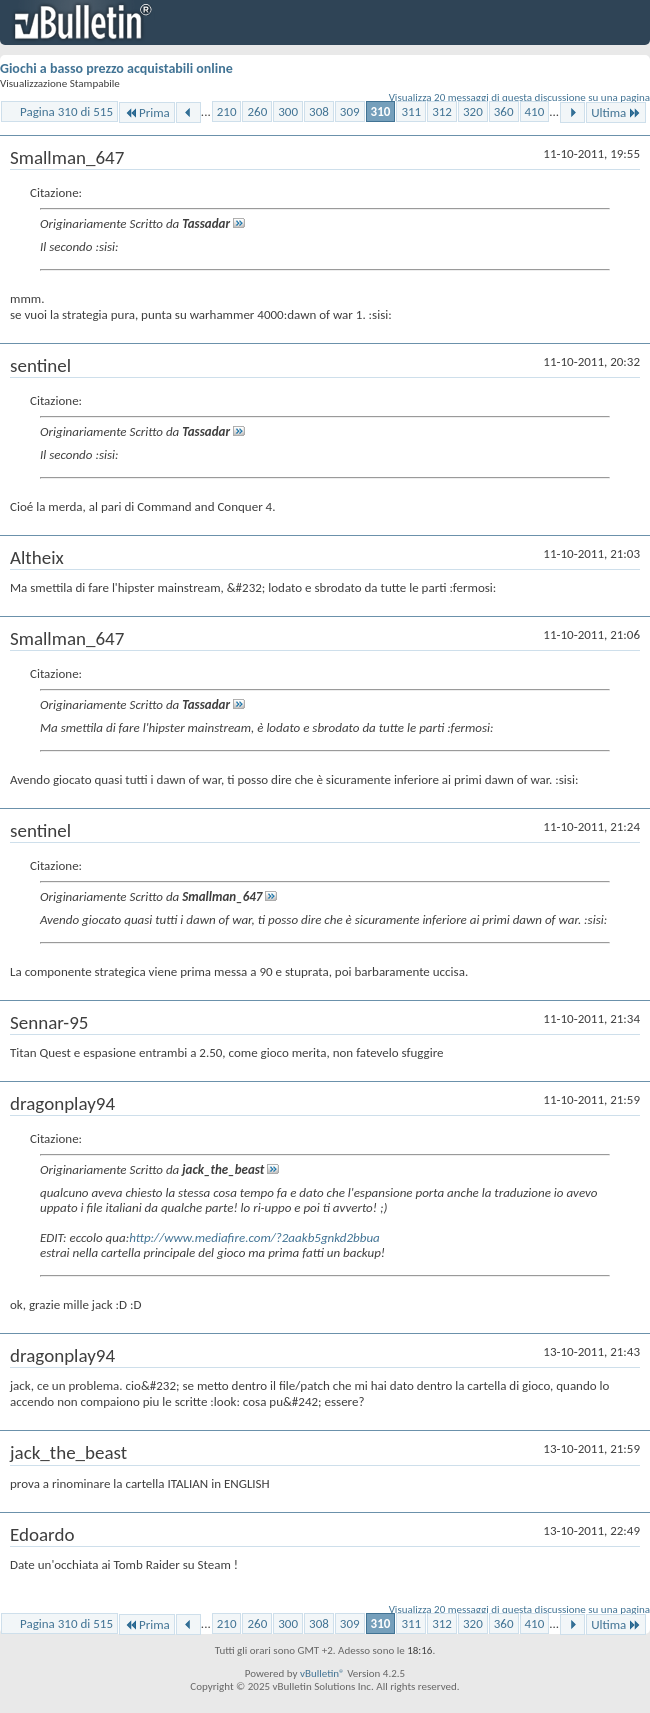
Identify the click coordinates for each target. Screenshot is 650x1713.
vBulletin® (322, 1673)
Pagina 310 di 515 (66, 111)
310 (381, 111)
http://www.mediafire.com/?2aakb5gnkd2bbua (254, 1237)
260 (257, 111)
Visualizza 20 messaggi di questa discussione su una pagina (519, 97)
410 (535, 111)
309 (350, 111)
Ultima (616, 112)
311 (411, 111)
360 (504, 111)
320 (473, 111)
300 (288, 111)
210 (227, 111)
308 (319, 111)
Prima (147, 112)
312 (442, 111)
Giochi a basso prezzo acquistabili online (116, 68)
